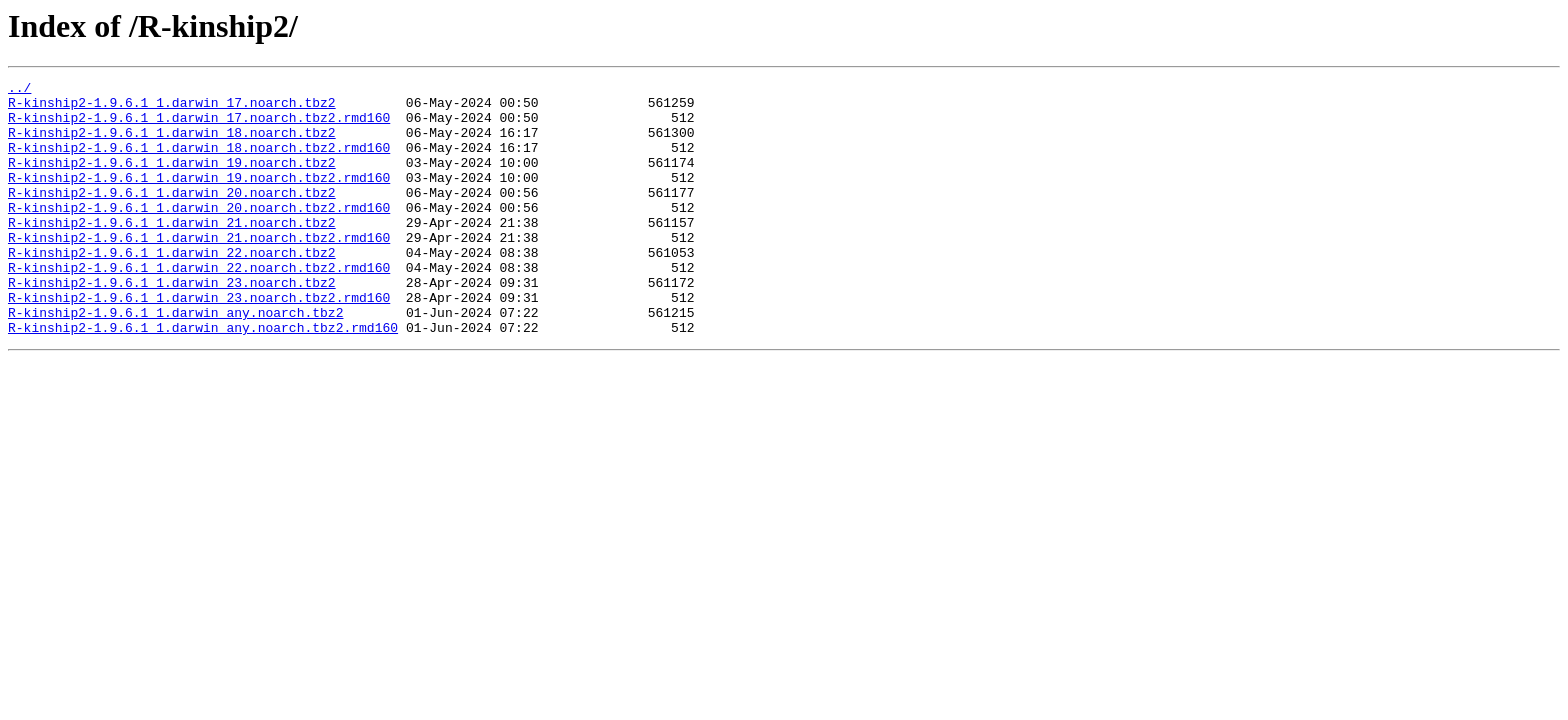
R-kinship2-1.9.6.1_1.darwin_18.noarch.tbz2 (172, 144)
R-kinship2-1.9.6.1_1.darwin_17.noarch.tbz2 (172, 108)
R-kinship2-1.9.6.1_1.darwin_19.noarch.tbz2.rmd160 (199, 198)
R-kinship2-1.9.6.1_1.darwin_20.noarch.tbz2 (172, 216)
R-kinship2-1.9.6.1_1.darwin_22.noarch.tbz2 (172, 288)
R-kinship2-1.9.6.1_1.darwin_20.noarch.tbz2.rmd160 (199, 234)
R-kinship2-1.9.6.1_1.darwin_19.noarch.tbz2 (172, 180)
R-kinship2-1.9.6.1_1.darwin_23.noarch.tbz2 (172, 324)
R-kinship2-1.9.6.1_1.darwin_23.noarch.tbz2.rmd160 (199, 342)
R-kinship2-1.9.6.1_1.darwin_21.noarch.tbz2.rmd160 (199, 270)
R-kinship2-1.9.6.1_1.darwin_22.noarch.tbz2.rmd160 (199, 306)
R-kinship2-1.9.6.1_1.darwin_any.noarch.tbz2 (175, 360)
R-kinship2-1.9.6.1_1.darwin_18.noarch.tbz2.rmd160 (199, 162)
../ (19, 90)
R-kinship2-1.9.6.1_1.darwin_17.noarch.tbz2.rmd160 (199, 126)
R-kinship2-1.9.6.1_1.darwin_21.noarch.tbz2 (172, 252)
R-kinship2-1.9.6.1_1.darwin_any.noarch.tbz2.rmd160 (203, 378)
